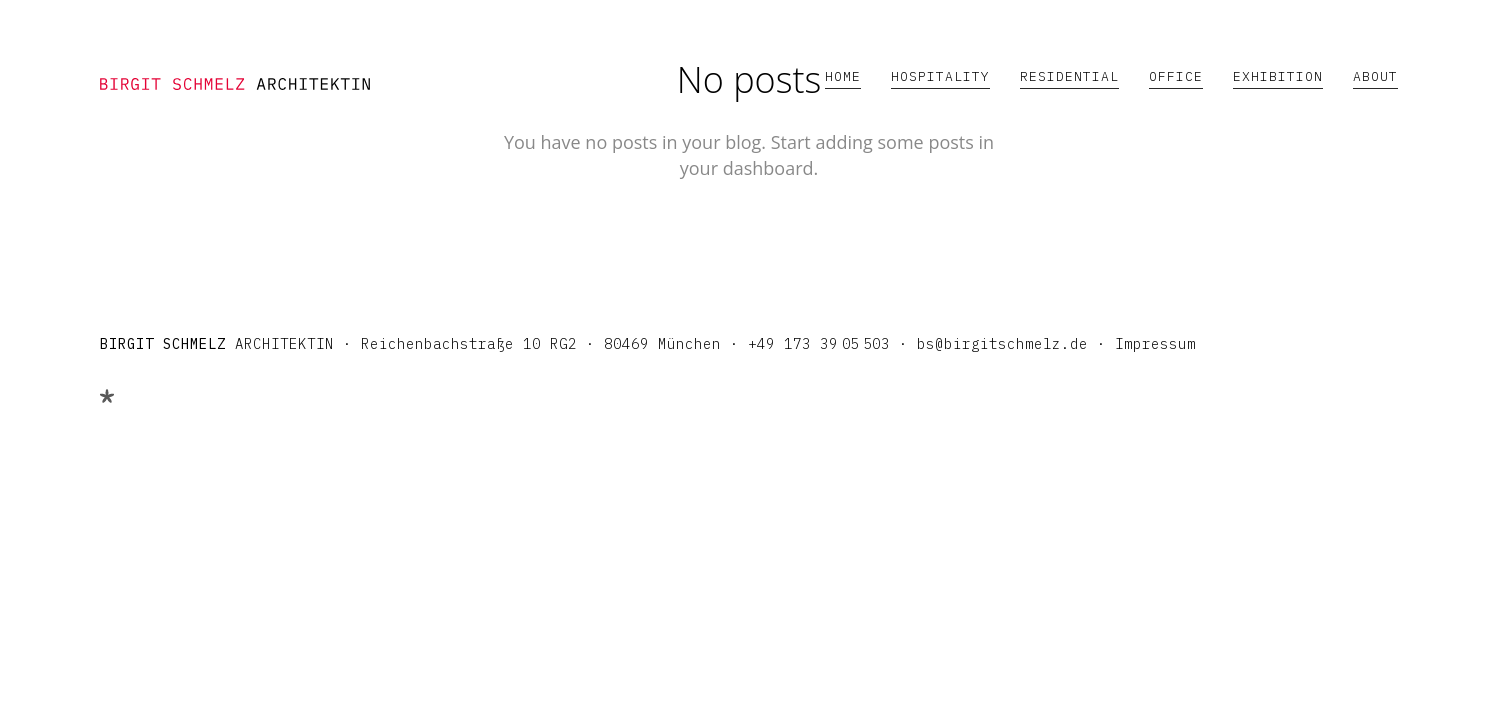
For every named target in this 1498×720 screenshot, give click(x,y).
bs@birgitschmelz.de (1002, 344)
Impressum (1155, 344)
